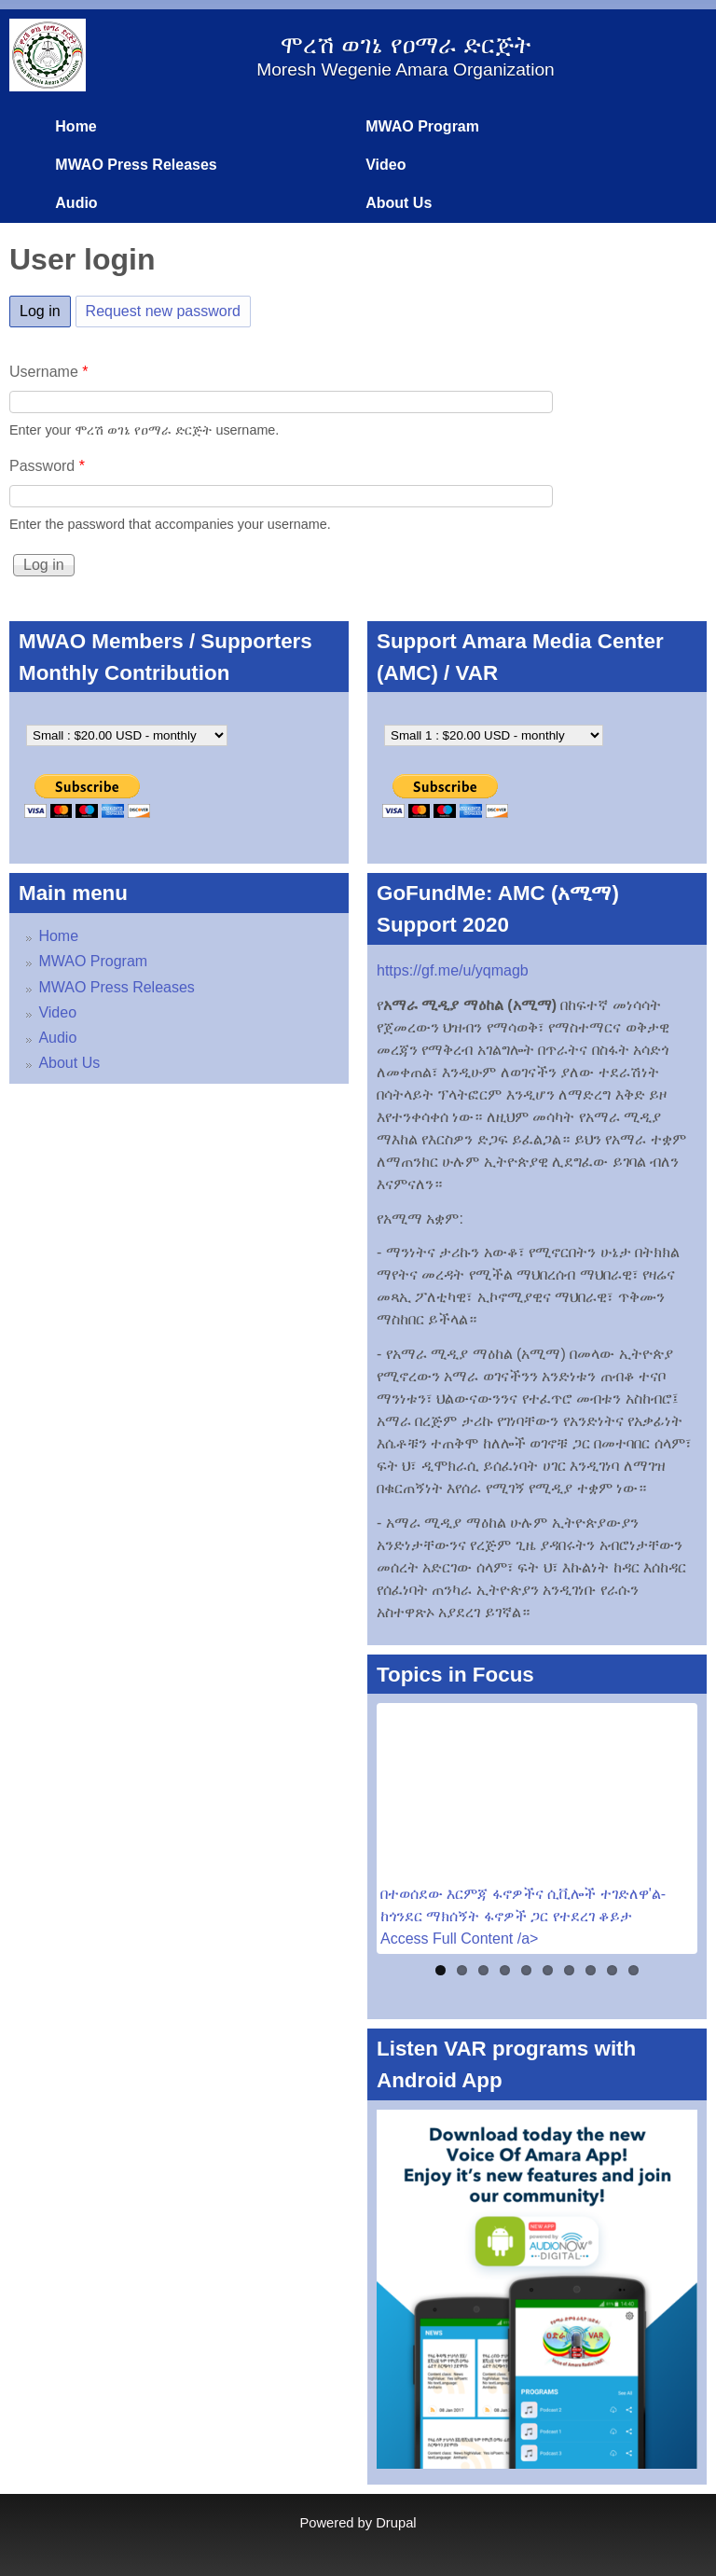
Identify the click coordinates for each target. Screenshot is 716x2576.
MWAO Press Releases (135, 165)
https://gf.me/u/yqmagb (453, 970)
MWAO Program (422, 126)
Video (385, 165)
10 (633, 1970)
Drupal (396, 2522)
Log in (45, 308)
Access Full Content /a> (459, 1938)
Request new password (163, 311)
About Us (398, 203)
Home (75, 126)
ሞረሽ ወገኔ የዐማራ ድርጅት (405, 45)
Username (48, 372)
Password (47, 466)
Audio (76, 203)
